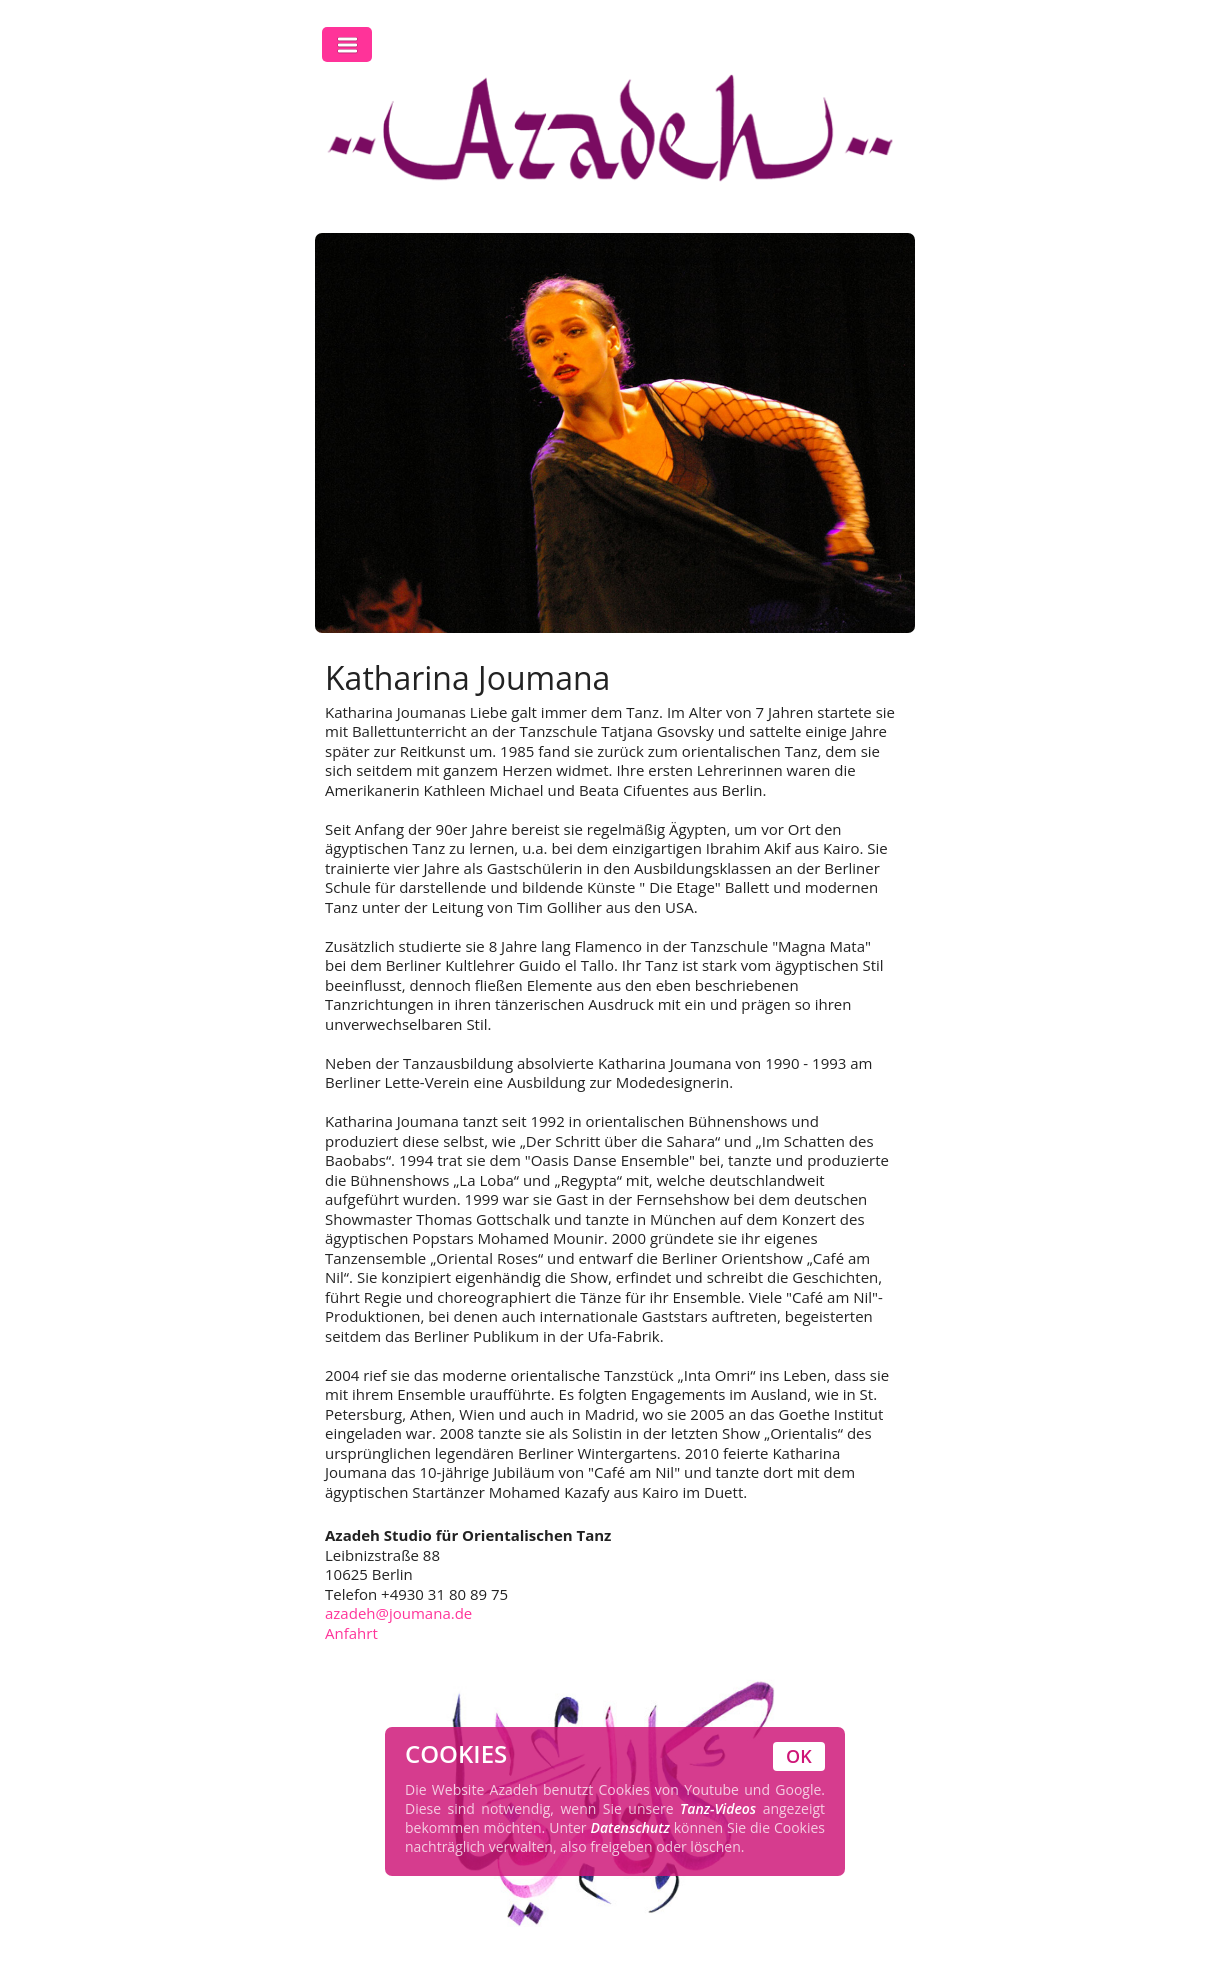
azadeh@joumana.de (398, 1613)
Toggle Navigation (347, 44)
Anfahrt (351, 1633)
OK (799, 1756)
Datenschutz (630, 1827)
